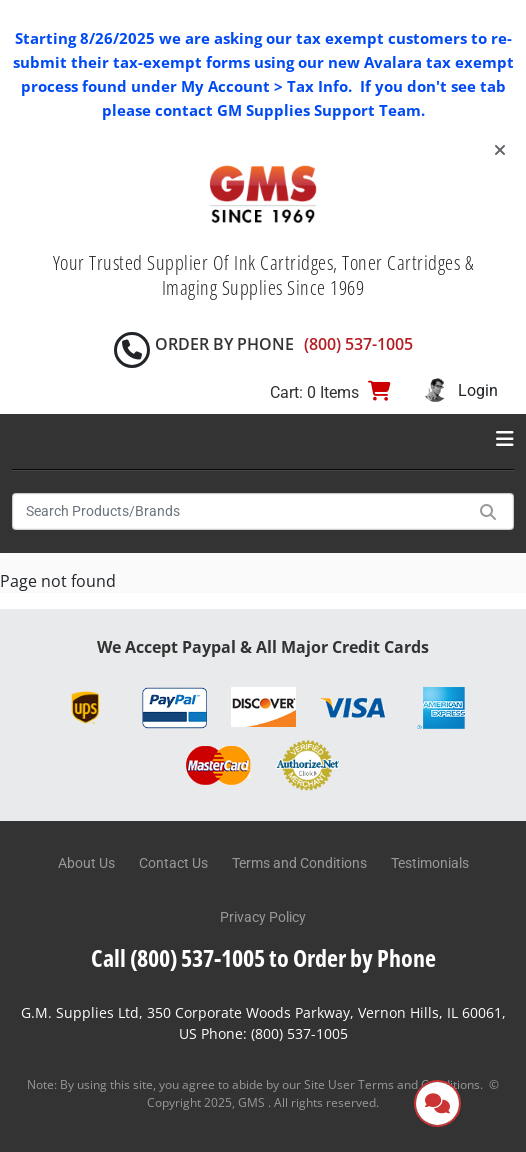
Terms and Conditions (299, 863)
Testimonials (430, 863)
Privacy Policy (263, 917)
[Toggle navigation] (505, 439)
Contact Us (173, 863)
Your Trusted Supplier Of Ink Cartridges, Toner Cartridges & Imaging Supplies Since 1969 (263, 275)
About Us (86, 863)
